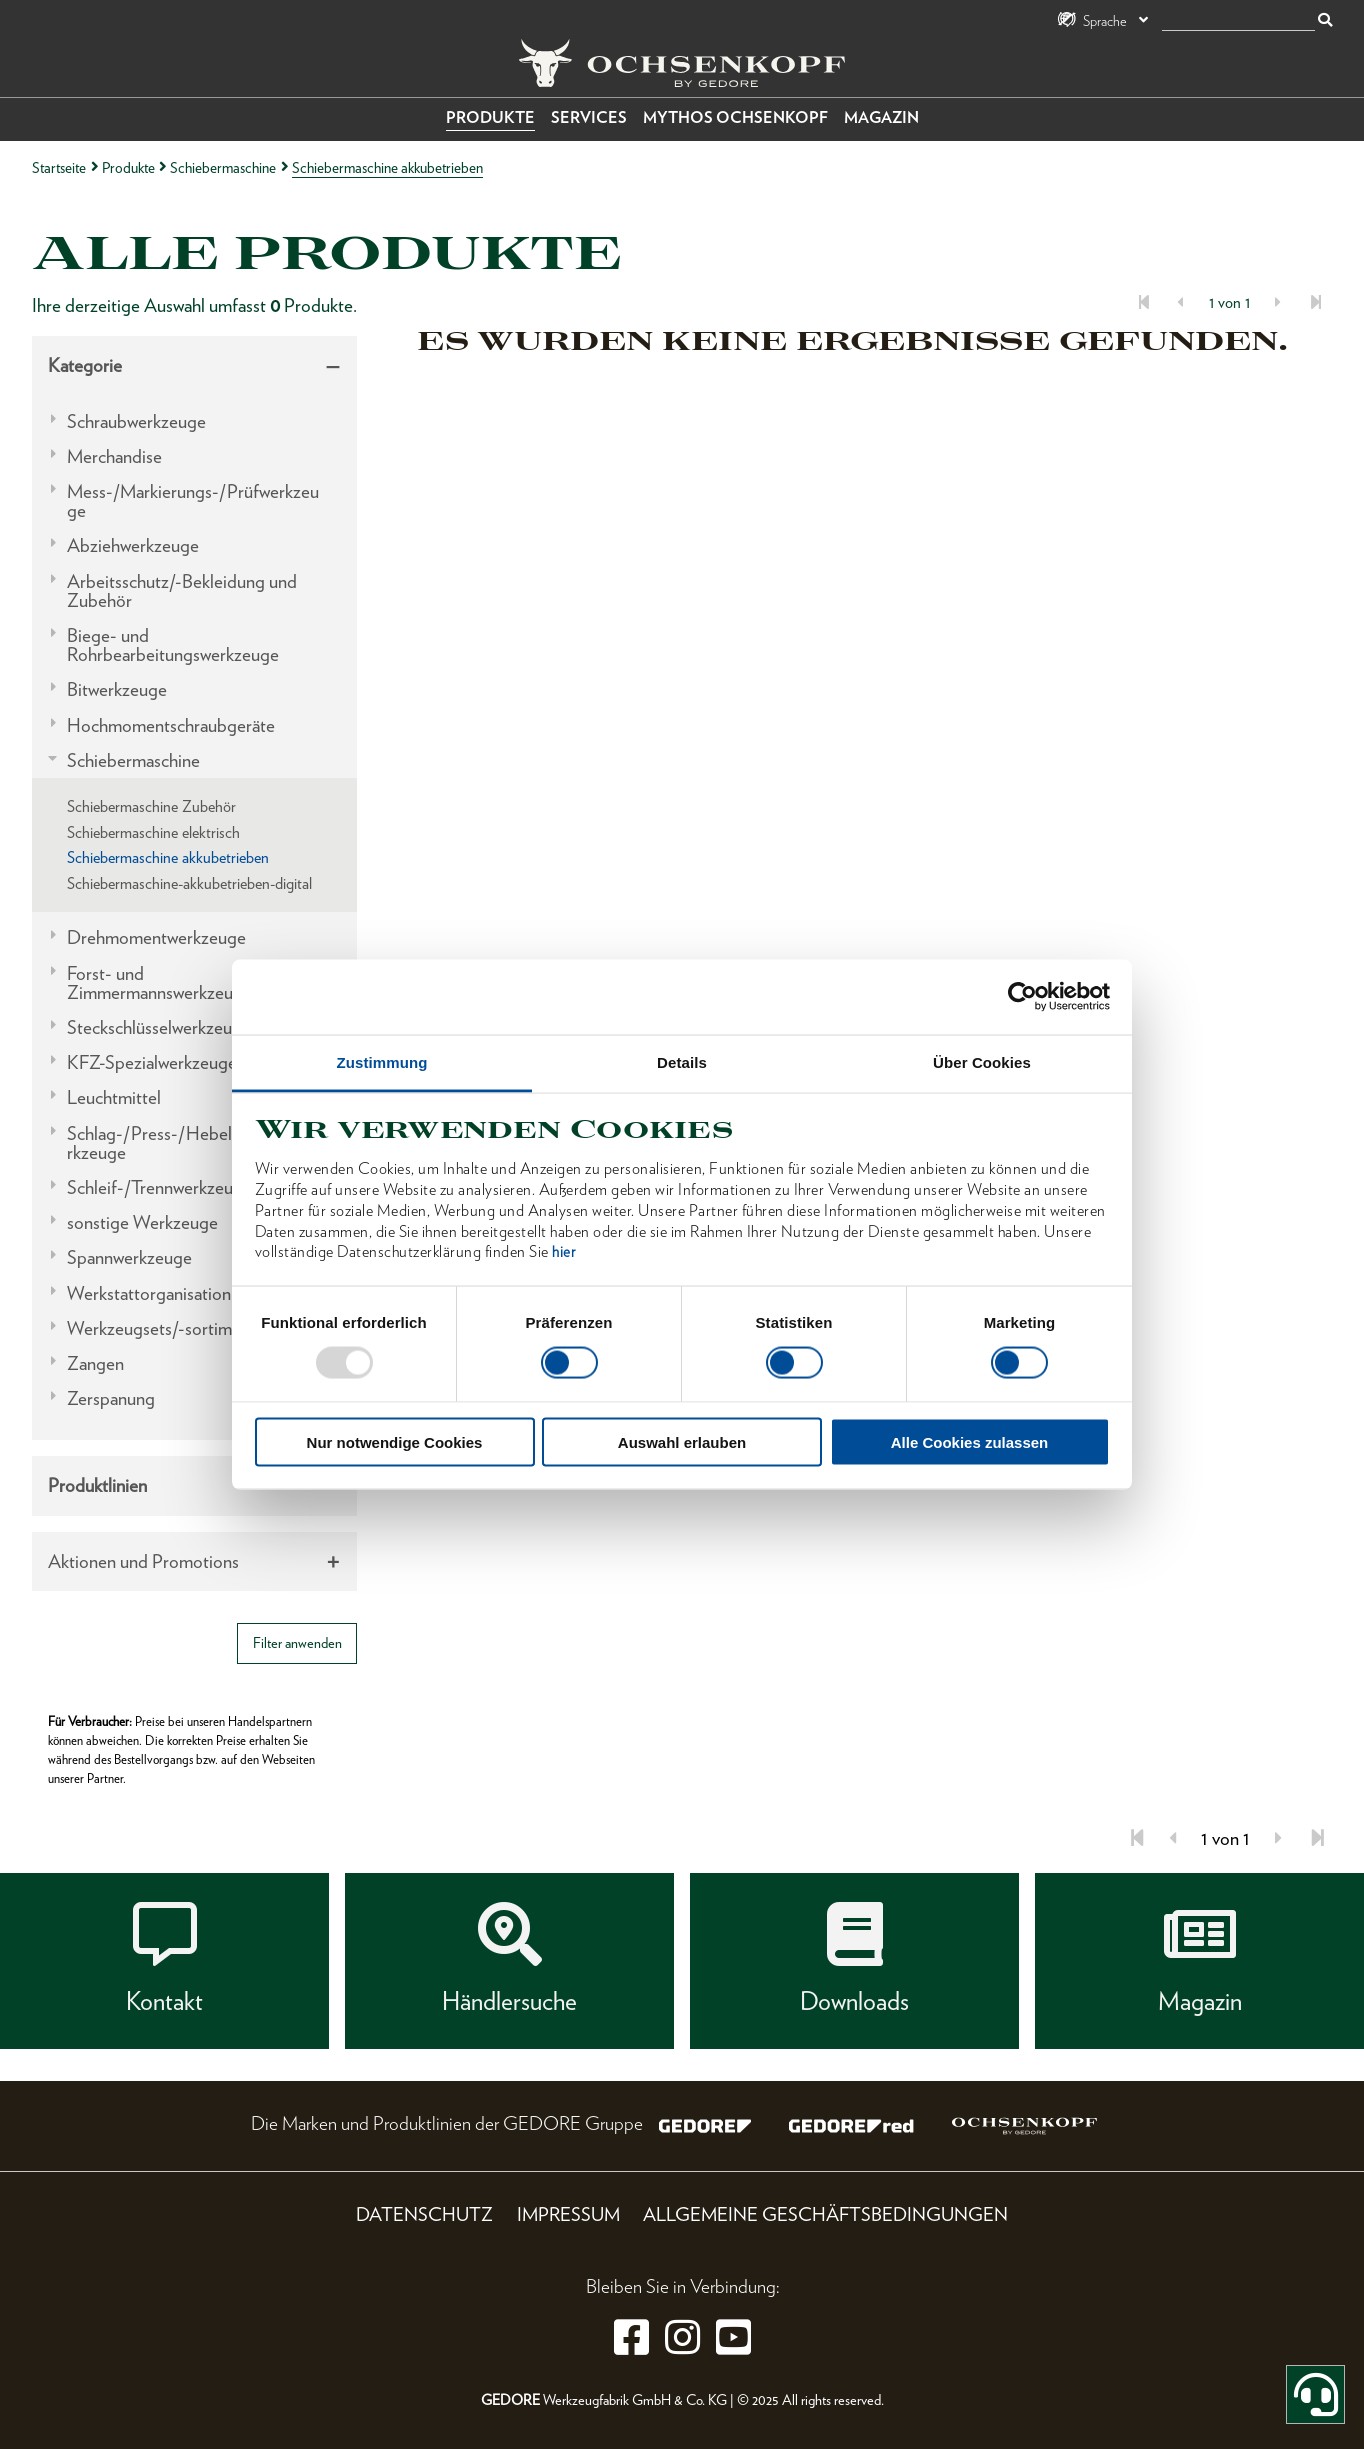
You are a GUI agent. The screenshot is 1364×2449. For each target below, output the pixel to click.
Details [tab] (682, 1061)
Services (589, 117)
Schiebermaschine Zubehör (151, 806)
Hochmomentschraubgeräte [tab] (171, 725)
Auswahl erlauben (682, 1441)
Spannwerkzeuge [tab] (129, 1257)
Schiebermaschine (223, 167)
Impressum (568, 2214)
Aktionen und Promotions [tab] (143, 1561)
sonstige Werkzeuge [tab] (142, 1222)
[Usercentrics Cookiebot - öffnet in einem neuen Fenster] (1022, 997)
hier (563, 1252)
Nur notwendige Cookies (395, 1441)
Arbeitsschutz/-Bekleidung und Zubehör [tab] (182, 591)
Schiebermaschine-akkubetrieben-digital (189, 883)
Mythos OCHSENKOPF (735, 117)
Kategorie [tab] (85, 365)
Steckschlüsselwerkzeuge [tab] (159, 1027)
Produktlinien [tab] (97, 1485)
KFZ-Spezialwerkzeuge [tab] (152, 1062)
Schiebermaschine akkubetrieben (168, 857)
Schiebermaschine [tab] (133, 760)
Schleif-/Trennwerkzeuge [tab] (159, 1187)
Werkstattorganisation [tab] (149, 1293)
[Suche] (1238, 21)
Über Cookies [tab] (982, 1061)
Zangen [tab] (95, 1363)
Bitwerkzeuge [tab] (117, 689)
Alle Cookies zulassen (970, 1441)
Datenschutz (424, 2214)
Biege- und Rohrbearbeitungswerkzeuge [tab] (173, 645)
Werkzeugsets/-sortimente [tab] (166, 1328)
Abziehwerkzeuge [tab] (133, 545)
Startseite (59, 167)
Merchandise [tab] (114, 456)
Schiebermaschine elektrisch (153, 832)
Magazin (881, 117)
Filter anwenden (297, 1642)
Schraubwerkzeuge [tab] (136, 421)
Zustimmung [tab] (382, 1061)
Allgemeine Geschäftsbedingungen (825, 2214)
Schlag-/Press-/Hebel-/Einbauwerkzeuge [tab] (192, 1143)
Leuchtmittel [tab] (114, 1097)
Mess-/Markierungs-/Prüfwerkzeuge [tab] (193, 501)
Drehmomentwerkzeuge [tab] (156, 937)
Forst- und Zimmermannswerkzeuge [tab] (159, 983)
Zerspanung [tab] (111, 1398)
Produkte (490, 117)
